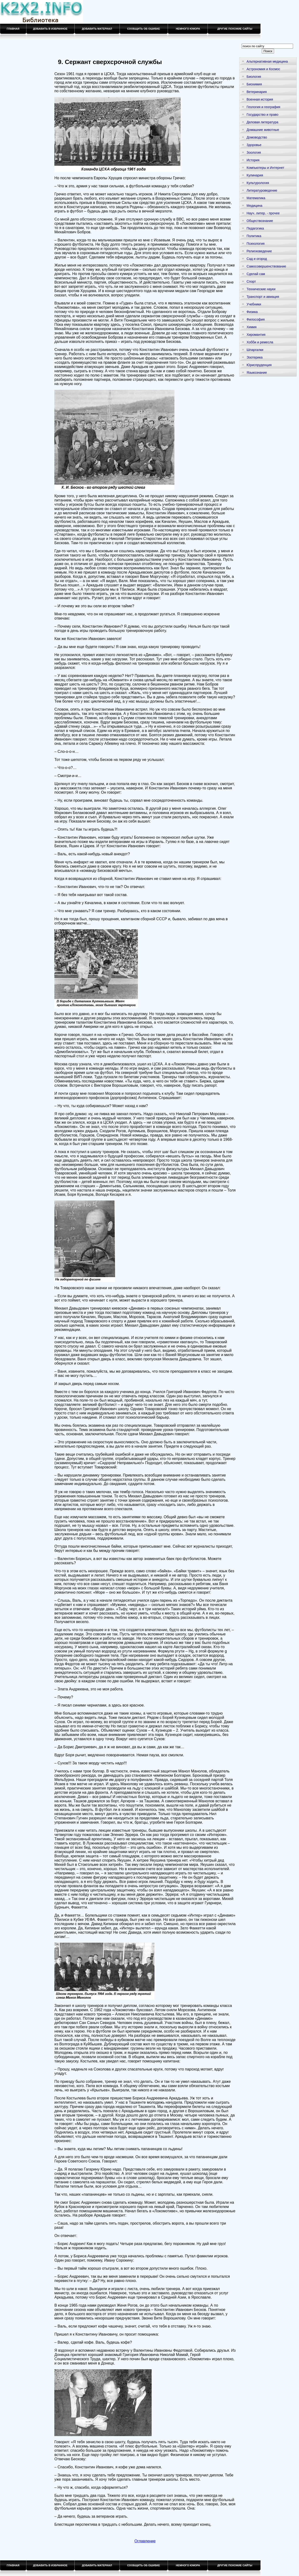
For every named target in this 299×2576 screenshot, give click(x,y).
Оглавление (145, 2541)
